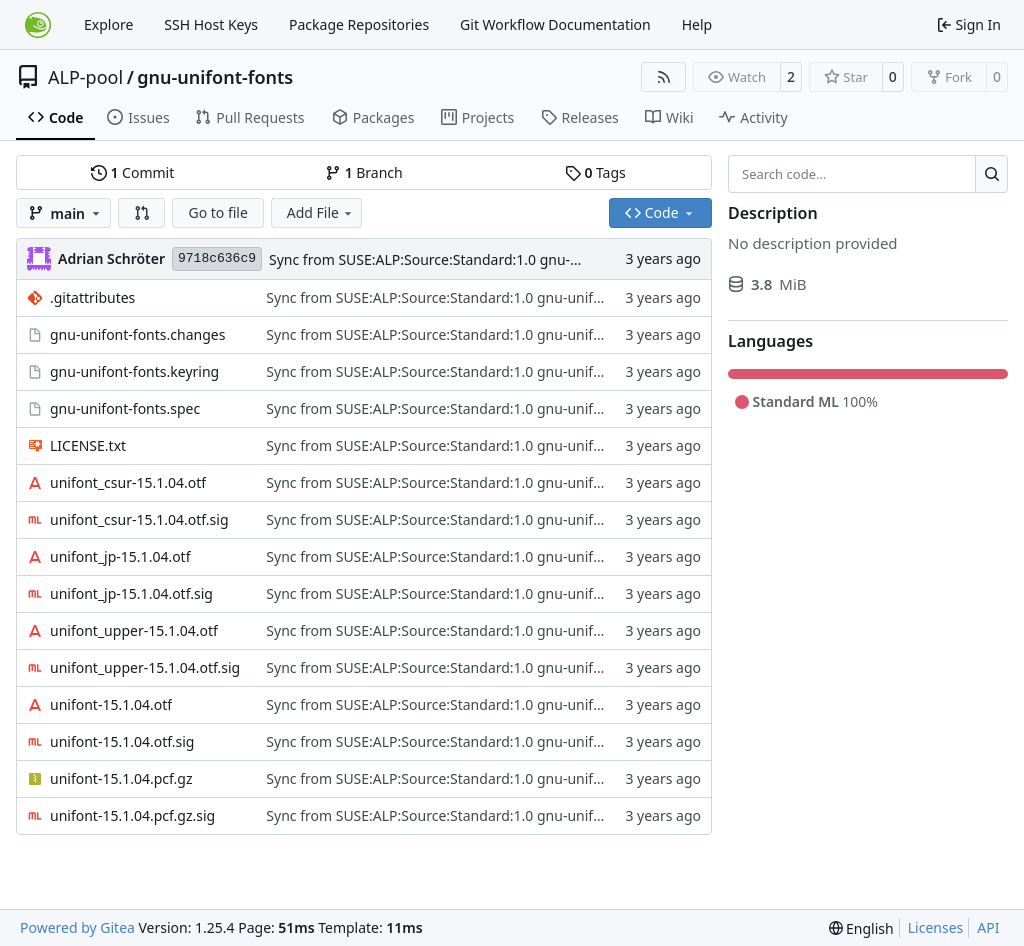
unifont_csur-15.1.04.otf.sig (139, 519)
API (988, 927)
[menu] (861, 928)
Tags (595, 172)
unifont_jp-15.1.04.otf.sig (131, 593)
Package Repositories (359, 24)
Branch (364, 172)
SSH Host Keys (211, 24)
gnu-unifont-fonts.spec (125, 408)
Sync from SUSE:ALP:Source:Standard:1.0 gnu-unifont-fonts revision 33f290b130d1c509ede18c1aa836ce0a (614, 297)
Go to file (217, 212)
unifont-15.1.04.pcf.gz (121, 778)
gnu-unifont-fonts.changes (137, 334)
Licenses (936, 927)
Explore (108, 24)
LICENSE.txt (88, 445)
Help (697, 24)
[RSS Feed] (664, 77)
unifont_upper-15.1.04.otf (134, 630)
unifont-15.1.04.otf (111, 704)
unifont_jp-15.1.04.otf (120, 556)
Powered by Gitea (77, 927)
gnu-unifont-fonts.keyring (134, 371)
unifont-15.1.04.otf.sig (122, 741)
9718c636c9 (217, 258)
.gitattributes (92, 297)
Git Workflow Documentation (555, 24)
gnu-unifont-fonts (215, 77)
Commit (132, 172)
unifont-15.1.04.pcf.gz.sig (132, 815)
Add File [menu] (321, 212)
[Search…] (991, 174)
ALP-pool (85, 77)
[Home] (38, 25)
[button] (142, 213)
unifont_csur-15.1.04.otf (128, 482)
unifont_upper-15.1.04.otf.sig (145, 667)
